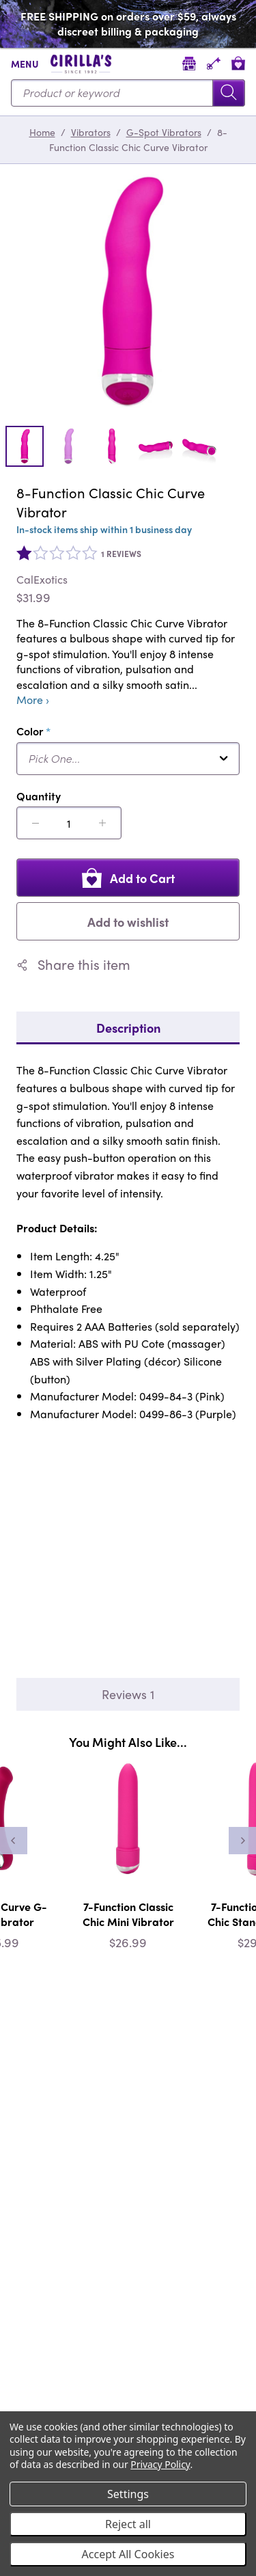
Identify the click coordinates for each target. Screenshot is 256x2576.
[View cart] (238, 63)
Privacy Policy (160, 2464)
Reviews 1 (128, 1694)
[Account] (214, 63)
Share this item (73, 964)
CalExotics (42, 579)
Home (42, 132)
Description (128, 1027)
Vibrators (91, 132)
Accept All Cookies (128, 2554)
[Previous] (13, 1840)
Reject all (128, 2524)
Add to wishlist (128, 921)
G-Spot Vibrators (163, 132)
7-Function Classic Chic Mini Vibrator (128, 1914)
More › (32, 699)
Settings (128, 2494)
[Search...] (128, 93)
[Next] (242, 1840)
